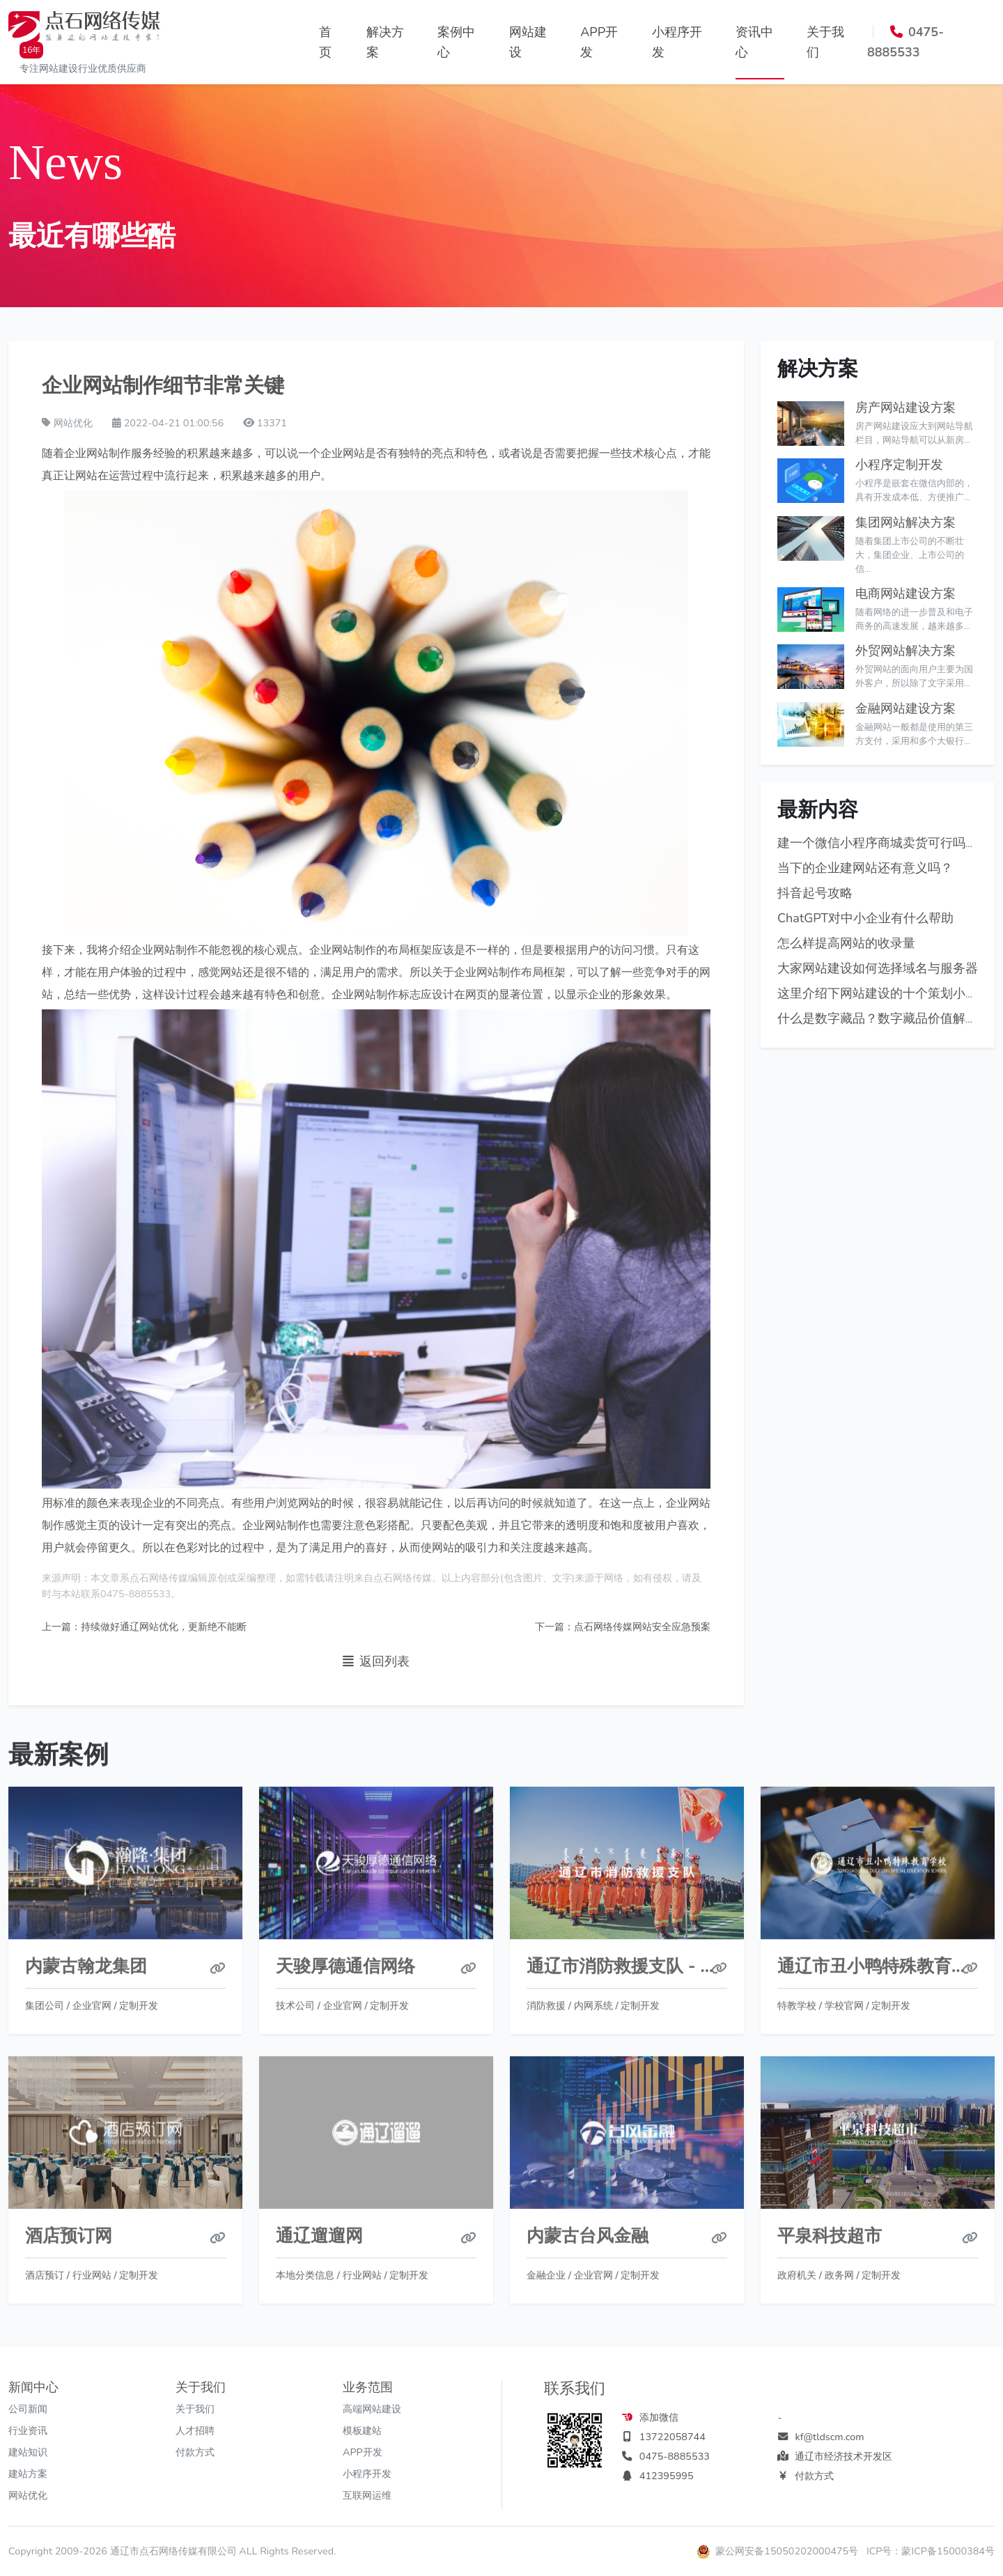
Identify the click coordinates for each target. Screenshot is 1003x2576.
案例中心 (456, 42)
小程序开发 (677, 42)
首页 (325, 42)
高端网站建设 (372, 2409)
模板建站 (362, 2430)
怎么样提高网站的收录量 (846, 944)
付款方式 (195, 2452)
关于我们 (825, 42)
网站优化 (27, 2495)
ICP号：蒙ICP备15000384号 (930, 2551)
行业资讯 (27, 2430)
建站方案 (27, 2474)
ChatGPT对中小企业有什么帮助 (865, 918)
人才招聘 (195, 2430)
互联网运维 (367, 2495)
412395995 (666, 2476)
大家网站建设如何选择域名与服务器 (877, 969)
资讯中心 (754, 42)
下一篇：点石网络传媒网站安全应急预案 (622, 1627)
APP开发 (599, 42)
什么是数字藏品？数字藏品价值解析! (879, 1019)
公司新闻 (27, 2409)
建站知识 (27, 2452)
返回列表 (376, 1662)
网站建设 (528, 42)
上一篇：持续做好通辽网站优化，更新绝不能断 (144, 1627)
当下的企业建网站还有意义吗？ (865, 868)
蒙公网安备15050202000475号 (779, 2551)
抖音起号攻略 (815, 893)
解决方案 (385, 42)
